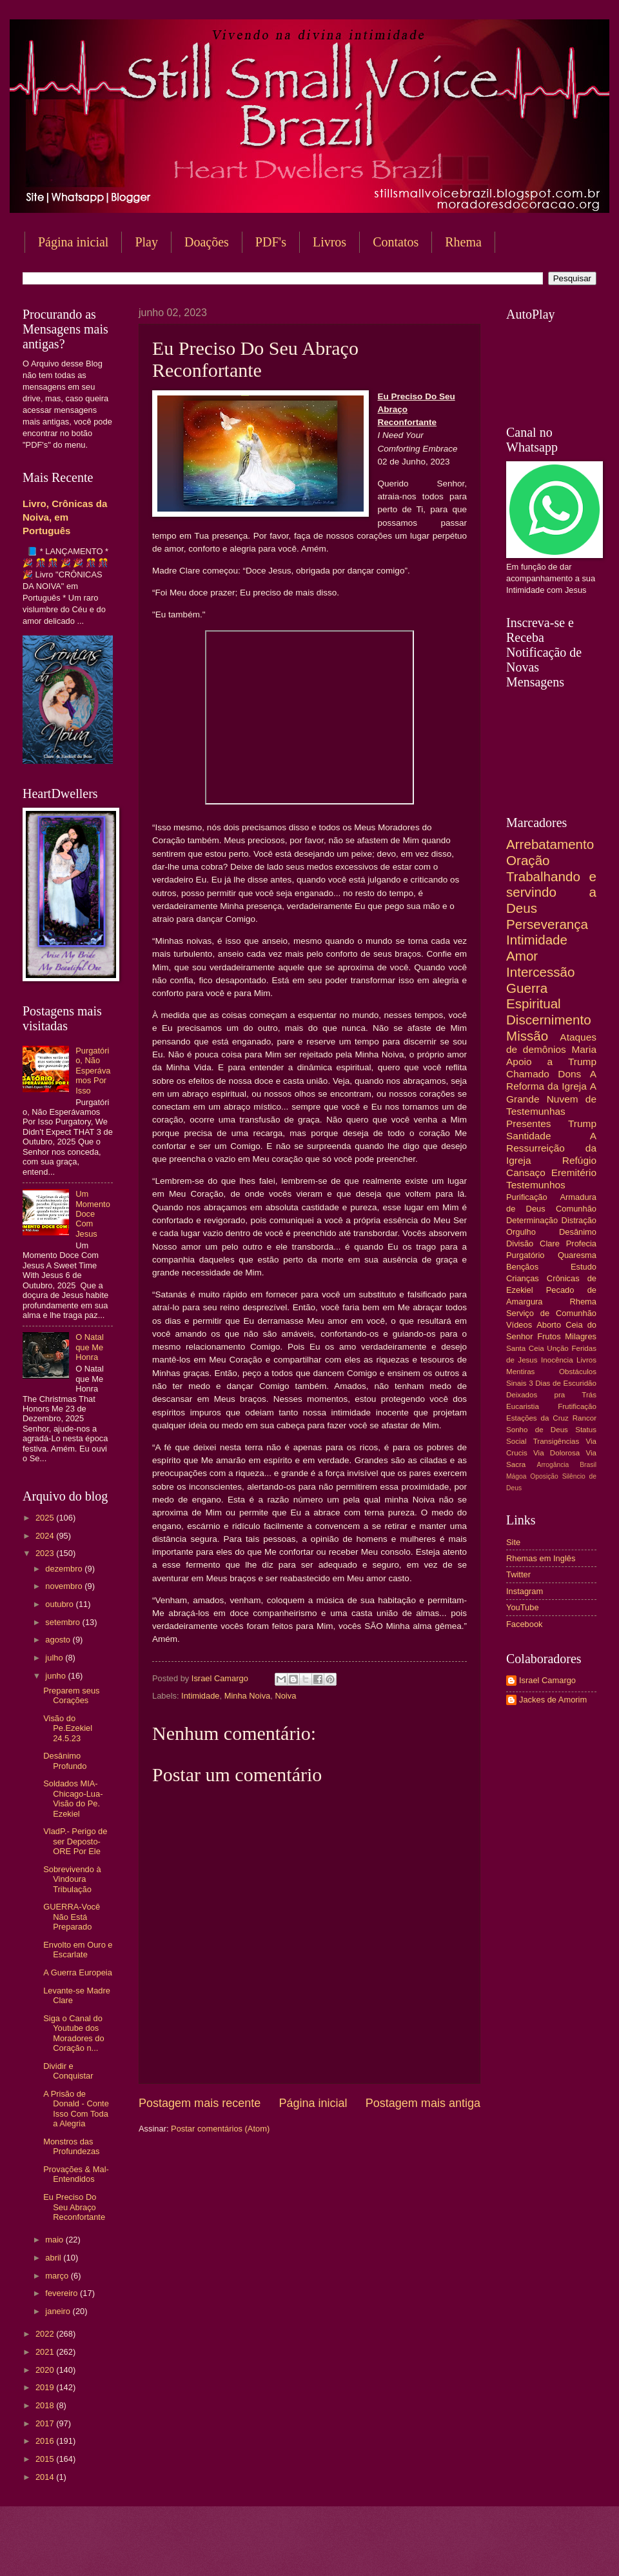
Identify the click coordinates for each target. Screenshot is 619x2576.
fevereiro (62, 2293)
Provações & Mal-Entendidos (76, 2174)
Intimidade (200, 1696)
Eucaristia (522, 1406)
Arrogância (553, 1464)
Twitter (518, 1574)
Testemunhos (535, 1184)
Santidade (528, 1135)
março (57, 2276)
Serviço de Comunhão (551, 1313)
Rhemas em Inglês (540, 1558)
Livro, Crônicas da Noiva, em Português (65, 517)
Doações (206, 242)
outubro (60, 1604)
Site (513, 1542)
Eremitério (573, 1172)
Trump (582, 1123)
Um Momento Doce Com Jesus (92, 1214)
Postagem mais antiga (423, 2103)
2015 (45, 2459)
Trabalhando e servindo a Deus (551, 892)
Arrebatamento (550, 844)
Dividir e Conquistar (68, 2071)
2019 (45, 2387)
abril (54, 2257)
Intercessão (540, 971)
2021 (45, 2352)
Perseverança (547, 924)
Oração (528, 860)
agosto (58, 1639)
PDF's (270, 242)
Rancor (584, 1418)
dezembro (64, 1568)
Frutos (549, 1336)
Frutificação (577, 1406)
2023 (45, 1553)
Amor (522, 955)
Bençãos (522, 1267)
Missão (527, 1035)
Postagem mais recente (199, 2103)
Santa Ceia (525, 1348)
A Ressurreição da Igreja (551, 1148)
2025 (45, 1518)
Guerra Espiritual (533, 996)
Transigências (556, 1441)
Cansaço (525, 1172)
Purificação (526, 1197)
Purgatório (525, 1255)
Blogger (413, 2550)
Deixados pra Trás (551, 1395)
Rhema (582, 1301)
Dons (569, 1073)
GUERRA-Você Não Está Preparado (71, 1917)
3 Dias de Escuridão (562, 1383)
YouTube (522, 1607)
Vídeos (519, 1325)
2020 (45, 2370)
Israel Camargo (547, 1680)
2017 (45, 2423)
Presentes (528, 1123)
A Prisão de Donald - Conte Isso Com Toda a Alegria (76, 2108)
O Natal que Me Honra (89, 1347)
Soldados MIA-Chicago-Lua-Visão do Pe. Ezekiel (73, 1798)
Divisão (519, 1243)
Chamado (527, 1073)
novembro (64, 1586)
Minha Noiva (247, 1696)
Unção (557, 1348)
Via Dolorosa (556, 1453)
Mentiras (520, 1371)
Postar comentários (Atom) (220, 2128)
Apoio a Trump (551, 1061)
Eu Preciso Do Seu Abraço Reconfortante (74, 2207)
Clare (550, 1243)
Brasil (588, 1464)
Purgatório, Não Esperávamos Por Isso (92, 1070)
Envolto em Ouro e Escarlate (77, 1949)
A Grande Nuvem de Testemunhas (551, 1098)
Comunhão (576, 1208)
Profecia (581, 1243)
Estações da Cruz (537, 1418)
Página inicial (73, 242)
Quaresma (577, 1255)
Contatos (395, 242)
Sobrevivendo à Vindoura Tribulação (72, 1879)
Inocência (557, 1360)
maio (55, 2239)
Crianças (522, 1278)
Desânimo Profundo (64, 1760)
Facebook (524, 1624)
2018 (45, 2405)
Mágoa (516, 1476)
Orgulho (521, 1232)
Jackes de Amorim (553, 1699)
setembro (63, 1622)
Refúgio (579, 1160)
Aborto (548, 1325)
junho (56, 1676)
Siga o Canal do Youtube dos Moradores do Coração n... (73, 2033)
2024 (45, 1536)
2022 (45, 2334)
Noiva (285, 1696)
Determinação (532, 1220)
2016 (45, 2441)
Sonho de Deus (537, 1429)
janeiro (58, 2311)
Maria (583, 1049)
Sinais (516, 1383)
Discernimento (548, 1019)
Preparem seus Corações (71, 1695)
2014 (45, 2477)
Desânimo (577, 1232)
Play (146, 242)
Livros (329, 242)
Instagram (524, 1591)
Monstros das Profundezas (71, 2146)
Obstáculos (577, 1371)
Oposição (544, 1476)
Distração (579, 1220)
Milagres (580, 1336)
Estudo (583, 1267)
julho (55, 1657)
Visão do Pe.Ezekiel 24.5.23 (67, 1728)
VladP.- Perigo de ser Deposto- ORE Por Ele (75, 1841)
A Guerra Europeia (77, 1972)
